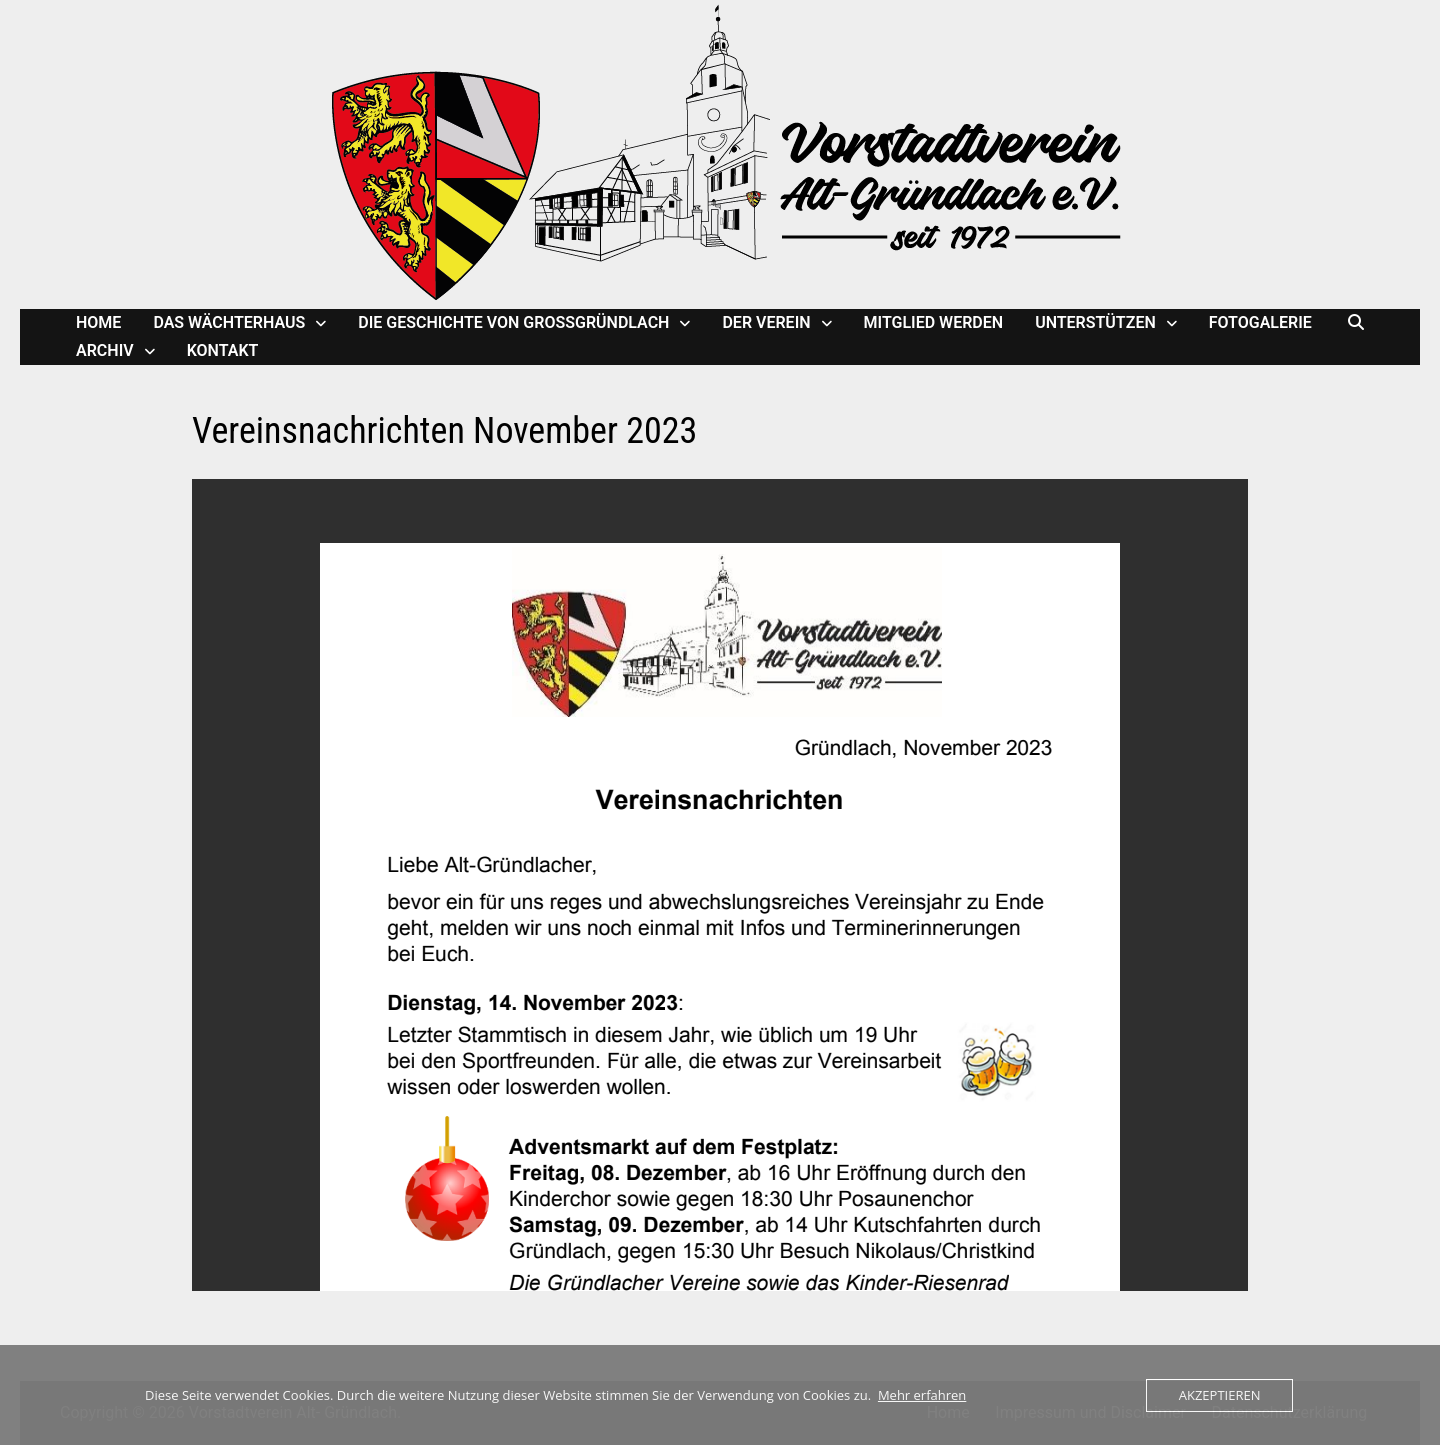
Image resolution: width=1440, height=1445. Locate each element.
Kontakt (223, 350)
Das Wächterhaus (229, 322)
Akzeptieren (1220, 1395)
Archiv (105, 350)
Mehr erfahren (922, 1395)
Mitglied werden (934, 322)
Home (98, 322)
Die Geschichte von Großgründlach (513, 322)
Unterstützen (1095, 322)
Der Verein (766, 322)
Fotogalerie (1260, 322)
